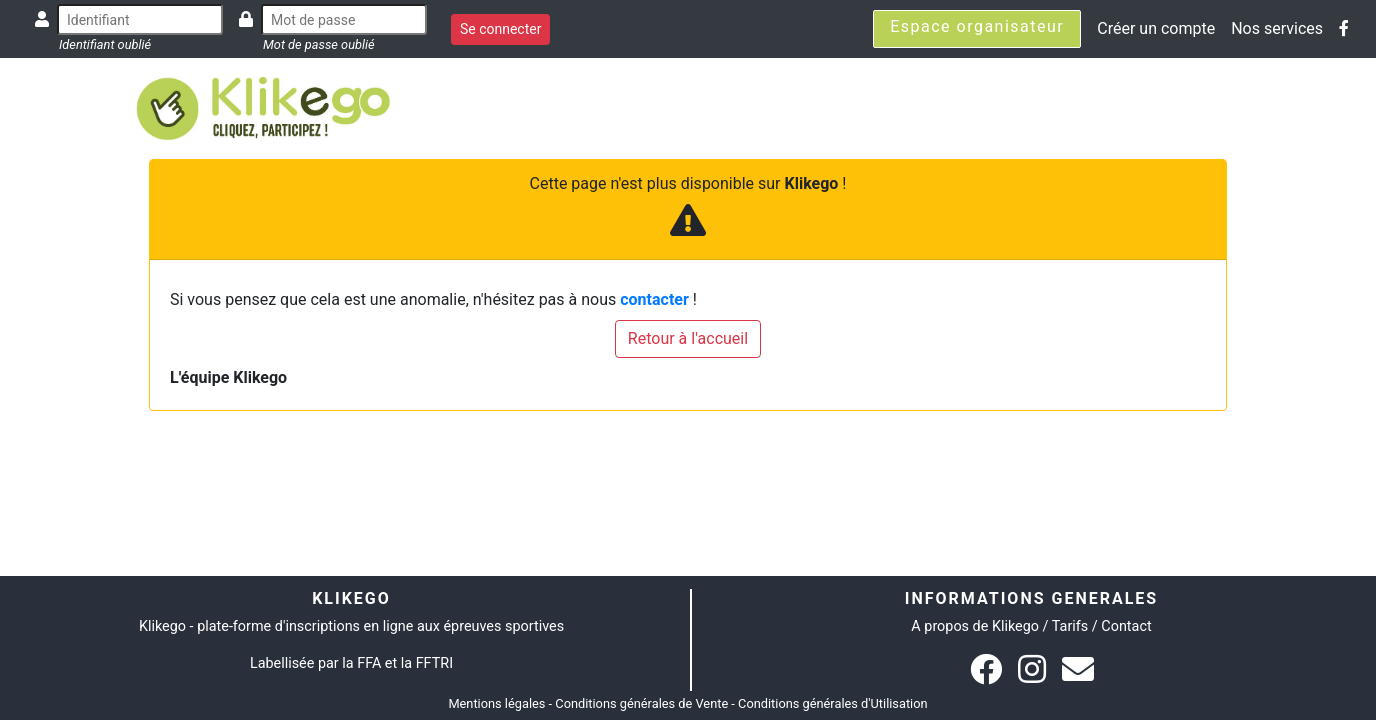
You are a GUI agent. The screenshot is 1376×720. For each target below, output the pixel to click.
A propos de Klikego (975, 626)
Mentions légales (496, 703)
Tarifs (1070, 626)
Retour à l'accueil (688, 338)
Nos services (1277, 28)
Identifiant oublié (105, 44)
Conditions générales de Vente (641, 703)
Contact (1126, 626)
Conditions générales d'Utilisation (833, 703)
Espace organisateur (977, 26)
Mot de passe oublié (319, 44)
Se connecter (500, 29)
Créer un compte (1156, 28)
